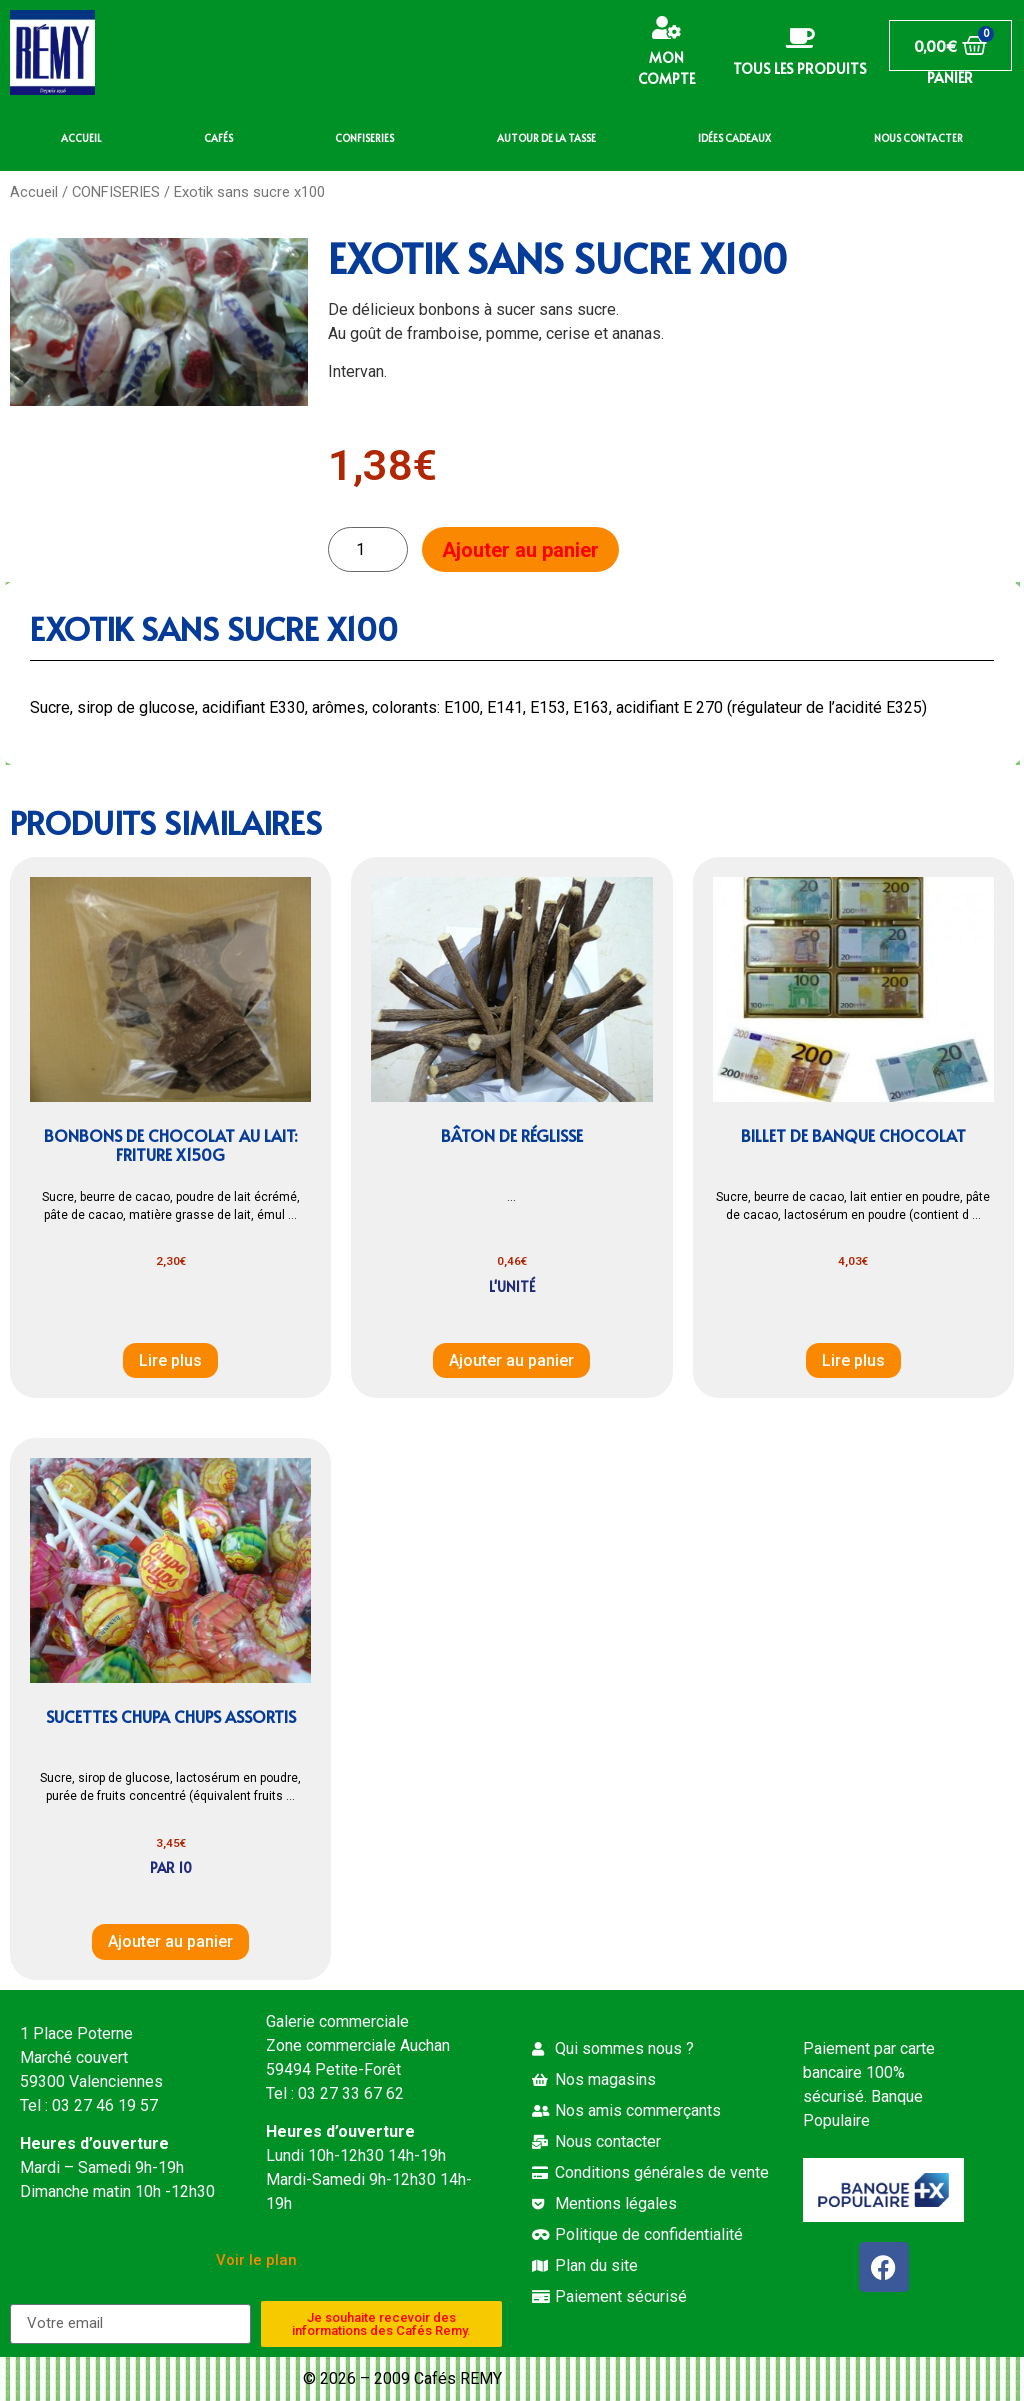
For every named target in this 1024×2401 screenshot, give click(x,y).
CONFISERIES (364, 138)
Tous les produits (800, 68)
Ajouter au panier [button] (511, 1360)
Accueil (34, 192)
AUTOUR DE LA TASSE (546, 138)
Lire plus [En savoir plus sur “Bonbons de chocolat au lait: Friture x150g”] (170, 1360)
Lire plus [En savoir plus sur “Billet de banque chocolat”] (853, 1360)
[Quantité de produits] (368, 549)
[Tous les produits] (800, 38)
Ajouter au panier (520, 550)
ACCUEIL (81, 138)
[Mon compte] (666, 27)
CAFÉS (218, 138)
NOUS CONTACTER (918, 138)
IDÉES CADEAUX (734, 138)
